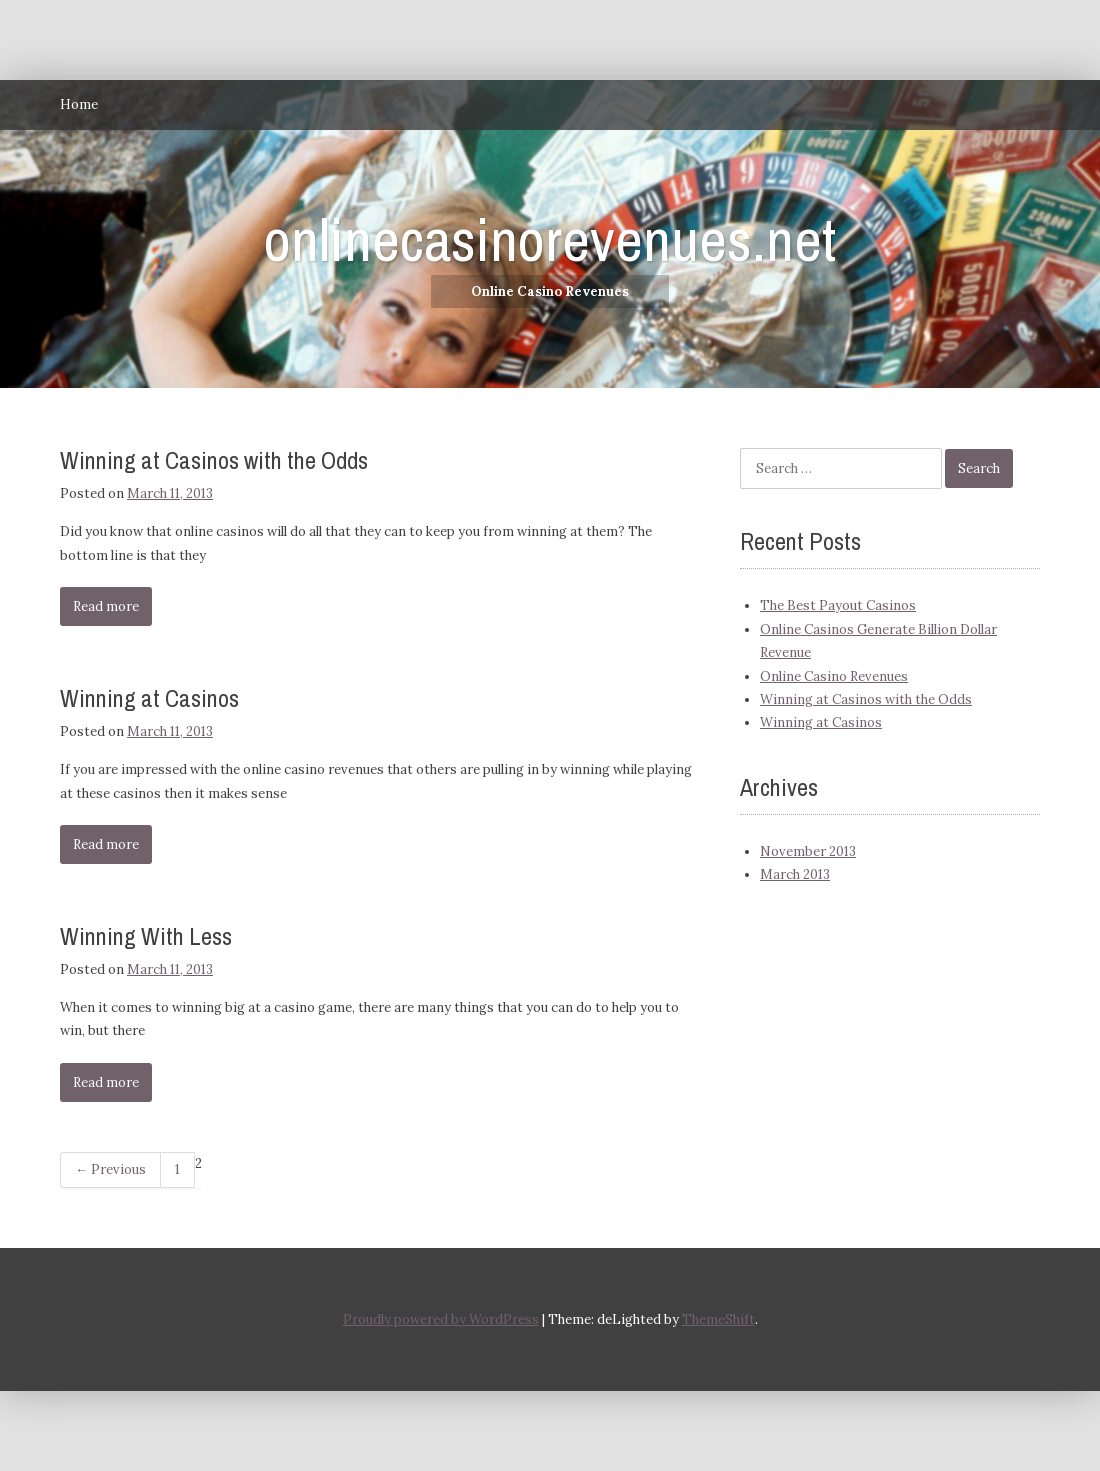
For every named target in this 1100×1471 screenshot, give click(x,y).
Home (79, 104)
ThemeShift (718, 1319)
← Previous (110, 1169)
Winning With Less (146, 936)
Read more (106, 606)
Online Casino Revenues (834, 676)
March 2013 (795, 874)
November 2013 (808, 851)
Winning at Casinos (149, 698)
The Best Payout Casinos (838, 605)
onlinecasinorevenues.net (550, 239)
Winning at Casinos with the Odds (214, 460)
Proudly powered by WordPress (441, 1319)
